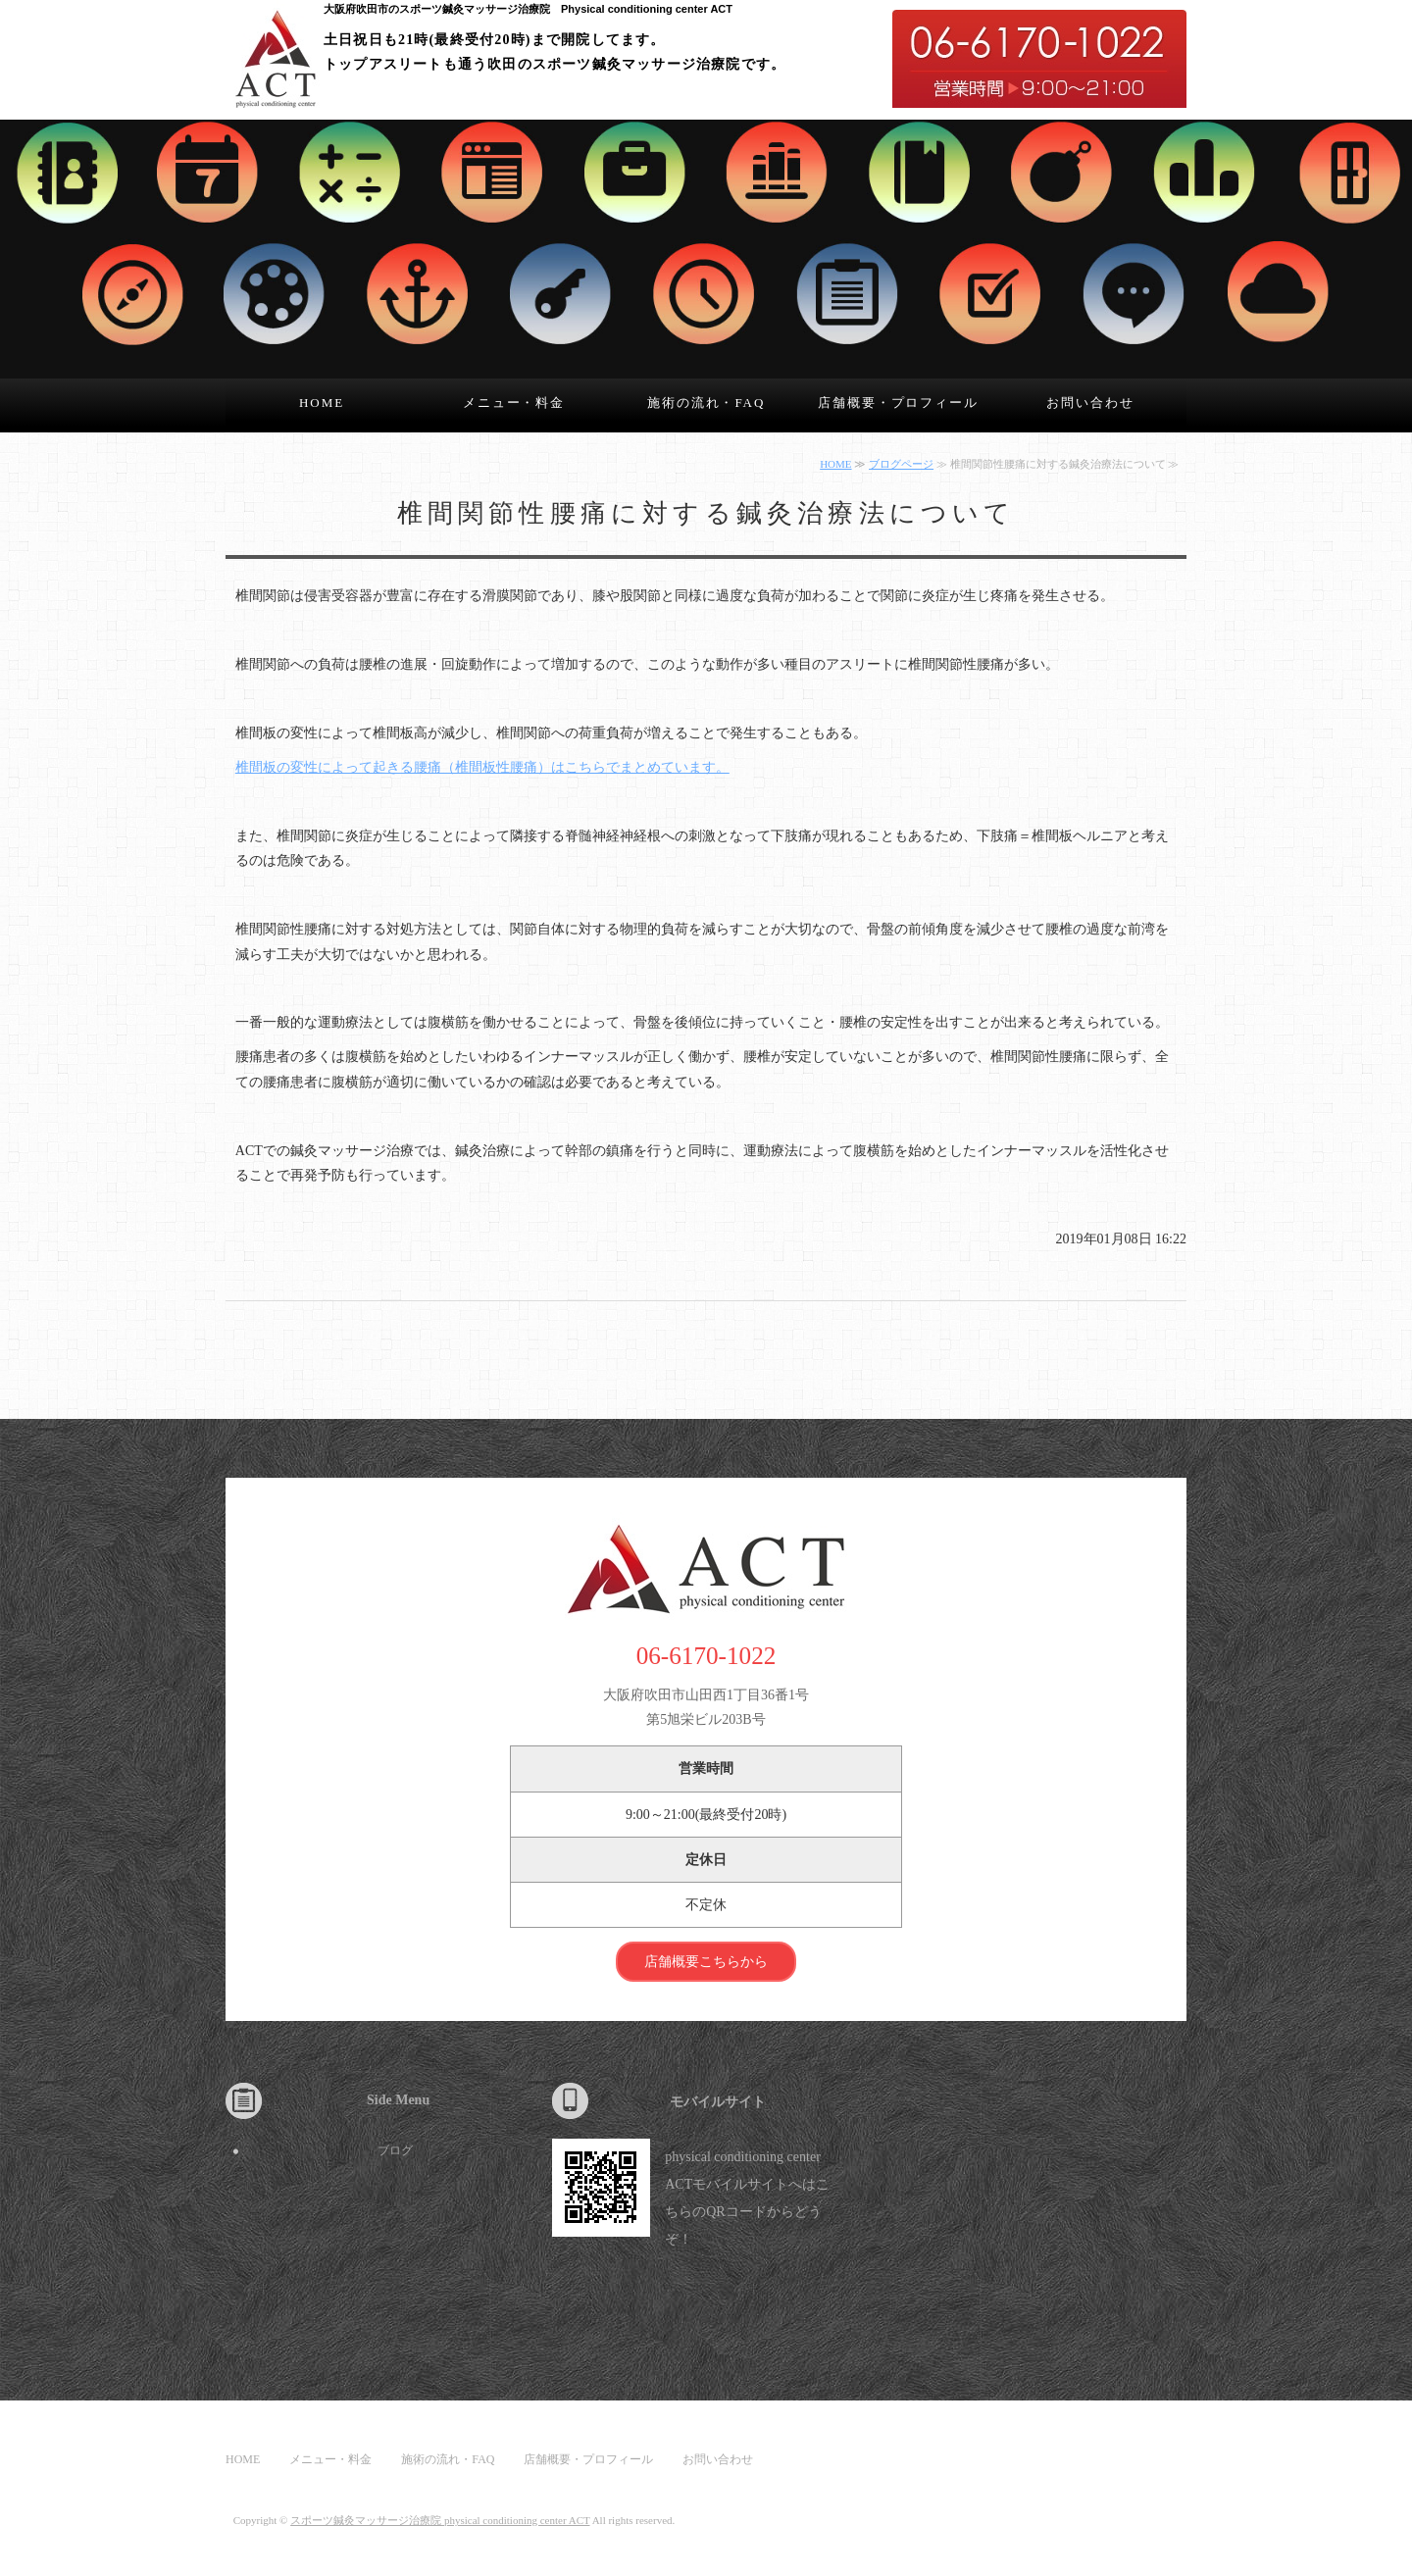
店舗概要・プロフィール (898, 402)
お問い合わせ (1090, 402)
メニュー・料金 (514, 402)
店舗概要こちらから (706, 1961)
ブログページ (901, 464)
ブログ (395, 2150)
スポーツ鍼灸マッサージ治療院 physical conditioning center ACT (439, 2520)
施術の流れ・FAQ (706, 402)
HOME (321, 402)
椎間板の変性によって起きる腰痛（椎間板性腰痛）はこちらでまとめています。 (482, 767)
